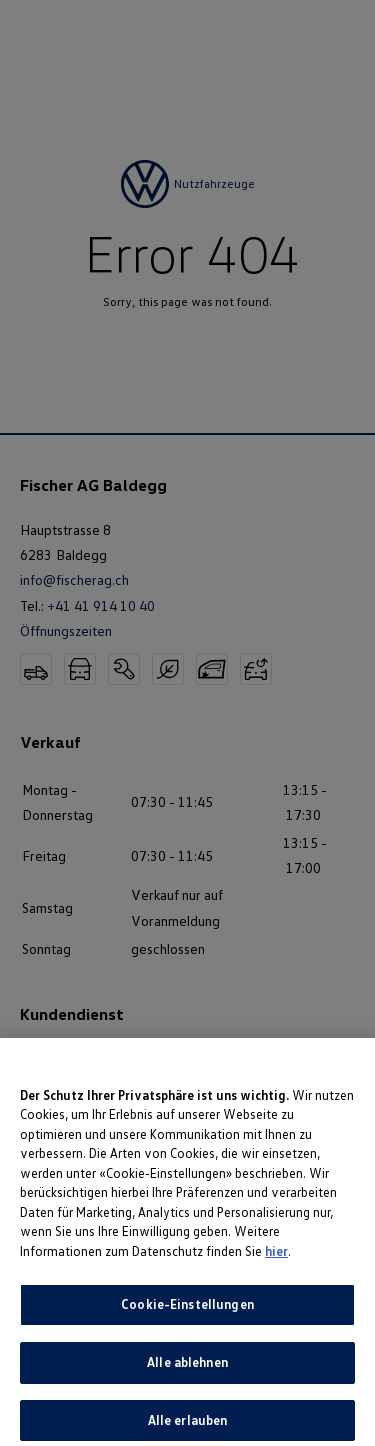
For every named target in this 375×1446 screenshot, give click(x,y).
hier (276, 1266)
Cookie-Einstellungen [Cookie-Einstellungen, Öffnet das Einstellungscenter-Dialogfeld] (187, 1319)
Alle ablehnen (187, 1377)
